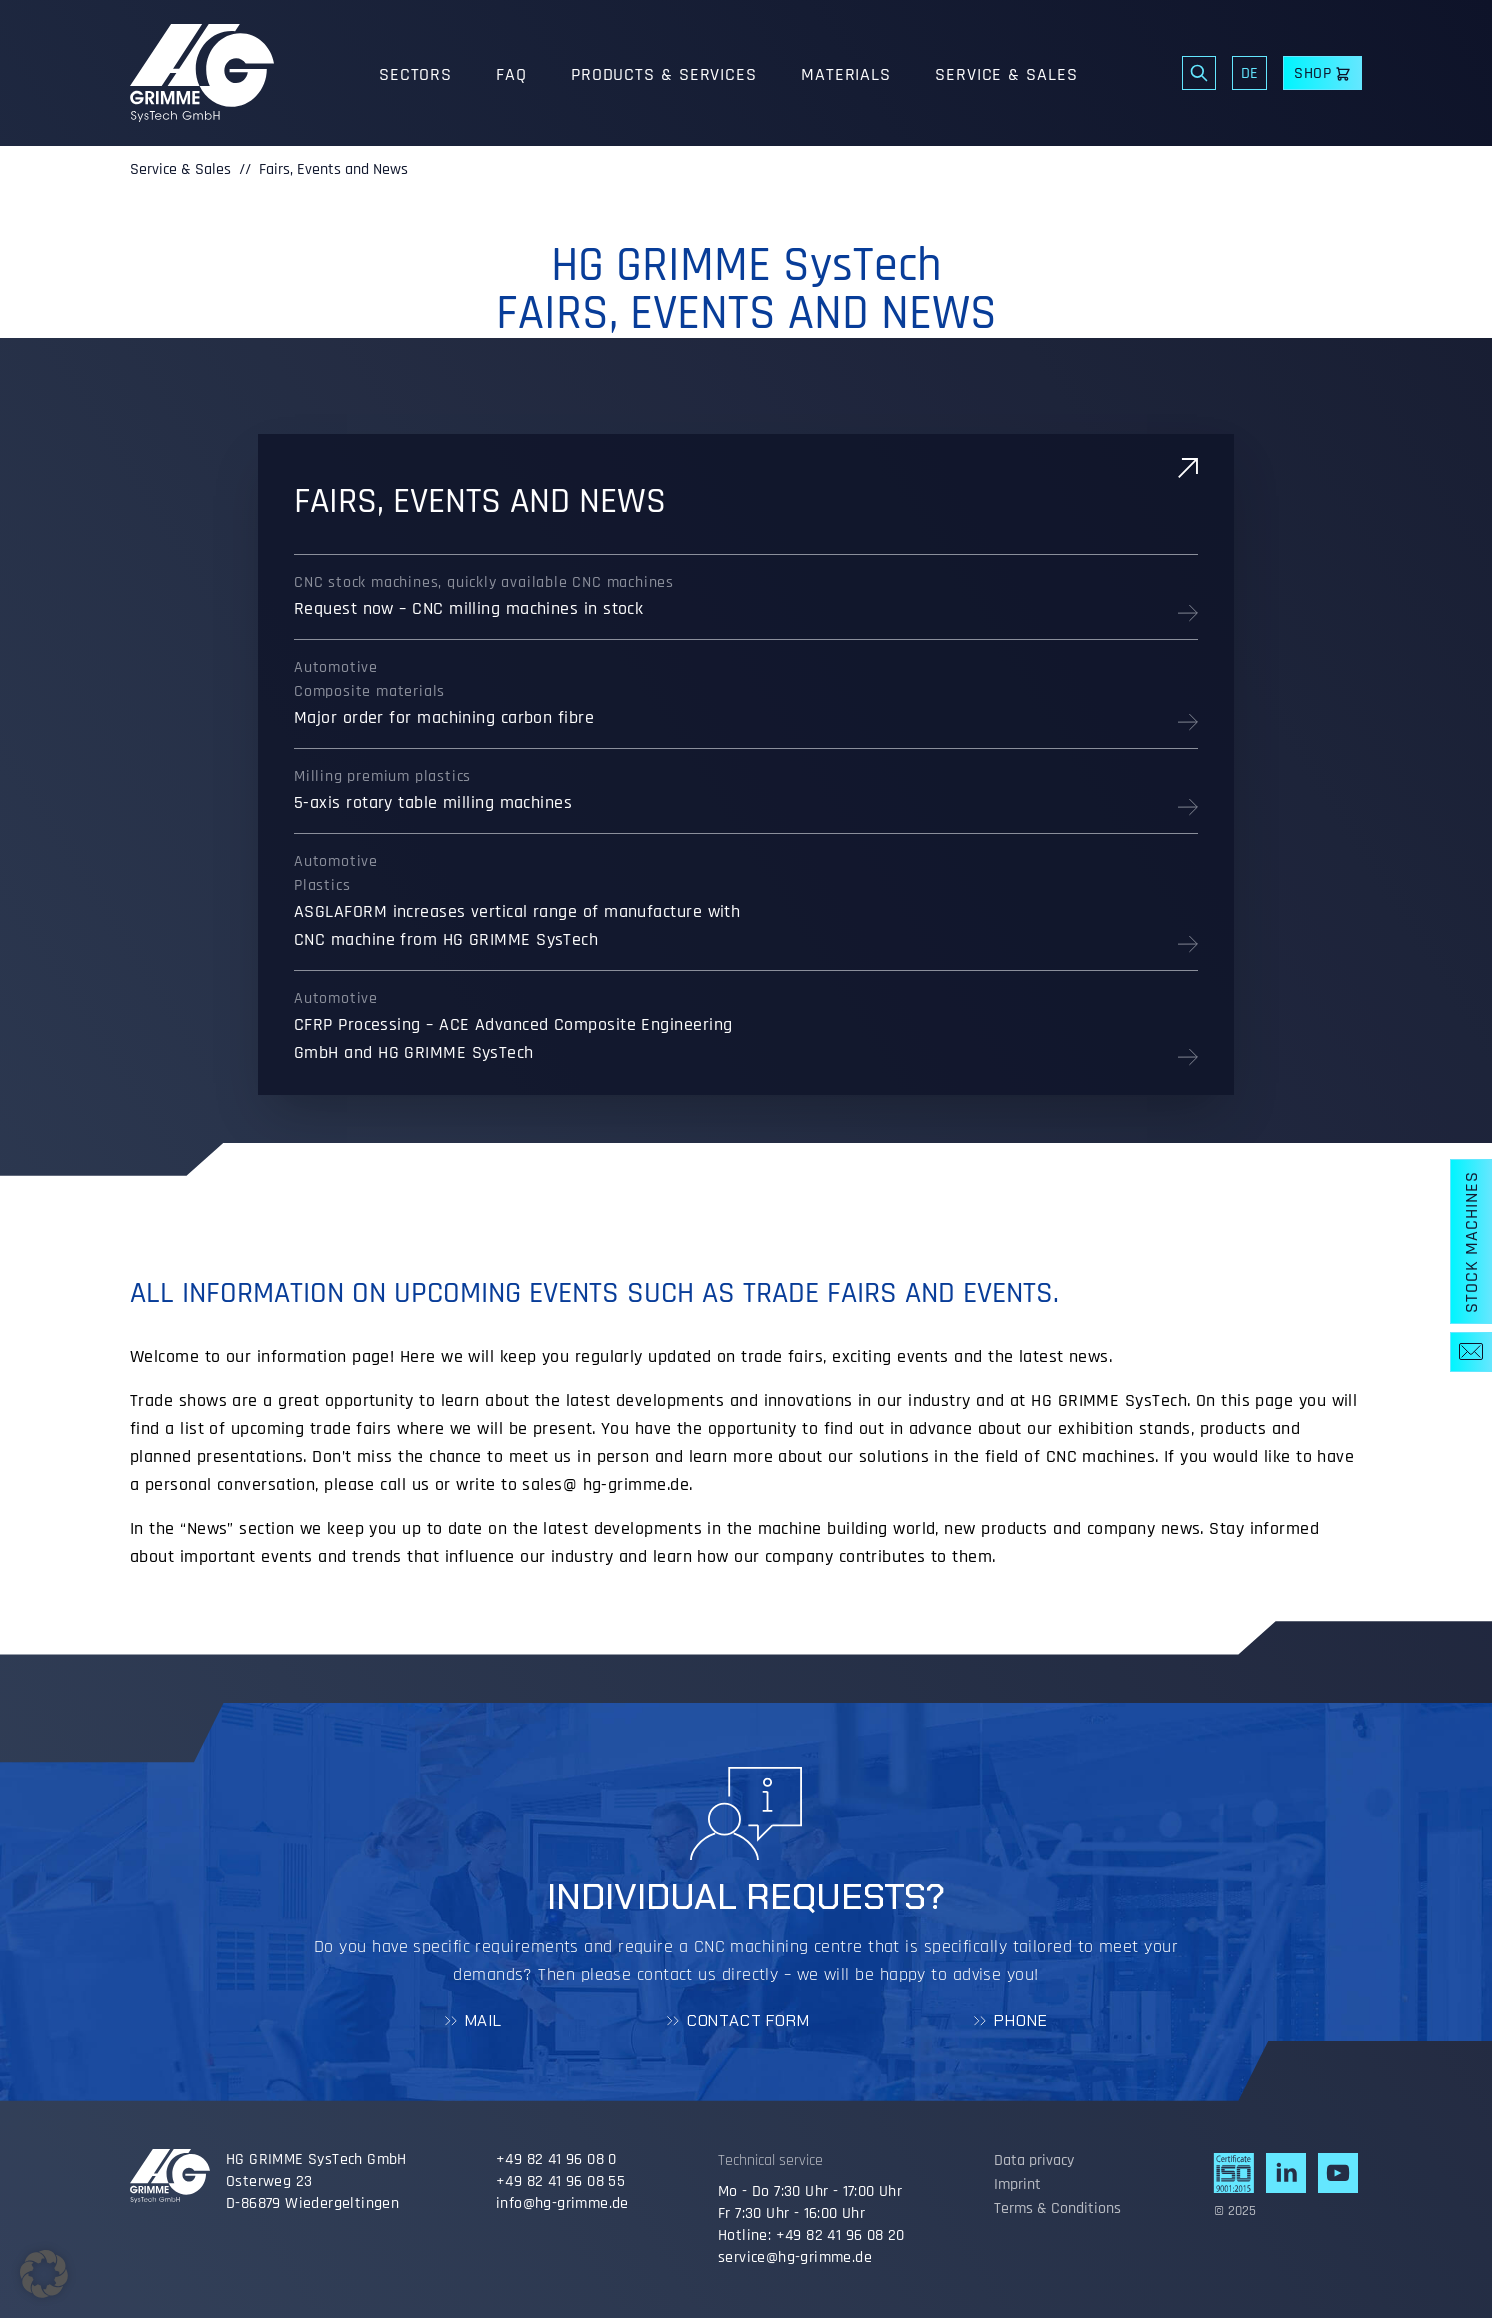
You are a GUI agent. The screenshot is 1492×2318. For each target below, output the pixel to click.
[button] (44, 2274)
